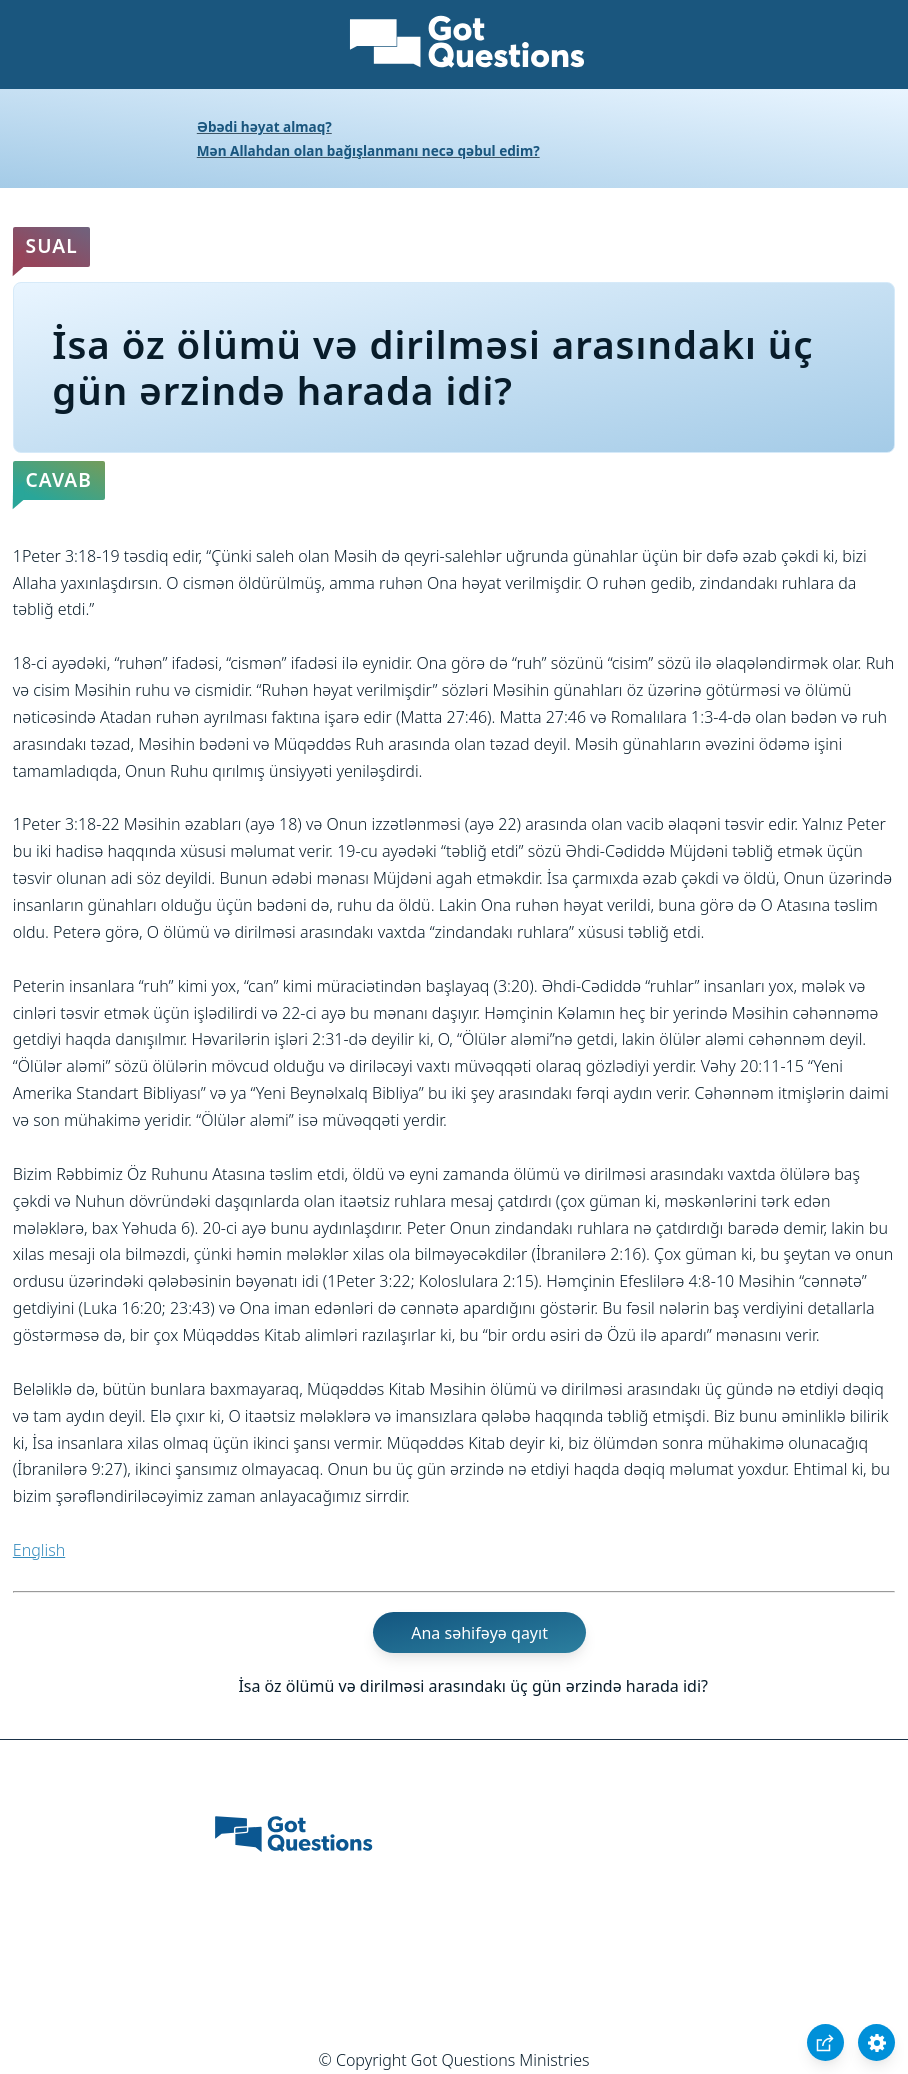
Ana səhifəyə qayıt (479, 1633)
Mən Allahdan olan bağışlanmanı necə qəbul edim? (368, 150)
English (39, 1550)
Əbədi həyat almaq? (264, 126)
